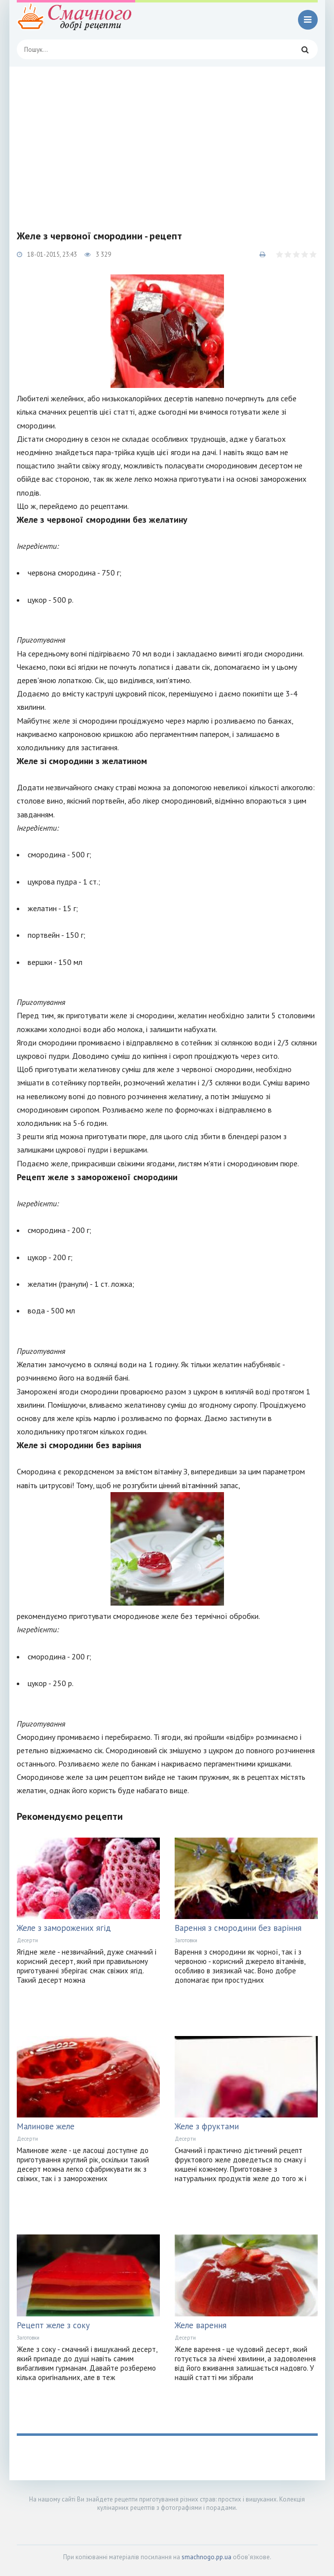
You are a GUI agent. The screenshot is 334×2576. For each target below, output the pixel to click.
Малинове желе (45, 2126)
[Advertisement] (167, 141)
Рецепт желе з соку (53, 2325)
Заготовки (186, 1940)
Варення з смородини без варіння (238, 1927)
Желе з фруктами (207, 2126)
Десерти (27, 1940)
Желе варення (200, 2325)
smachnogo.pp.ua (206, 2557)
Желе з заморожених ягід (64, 1927)
